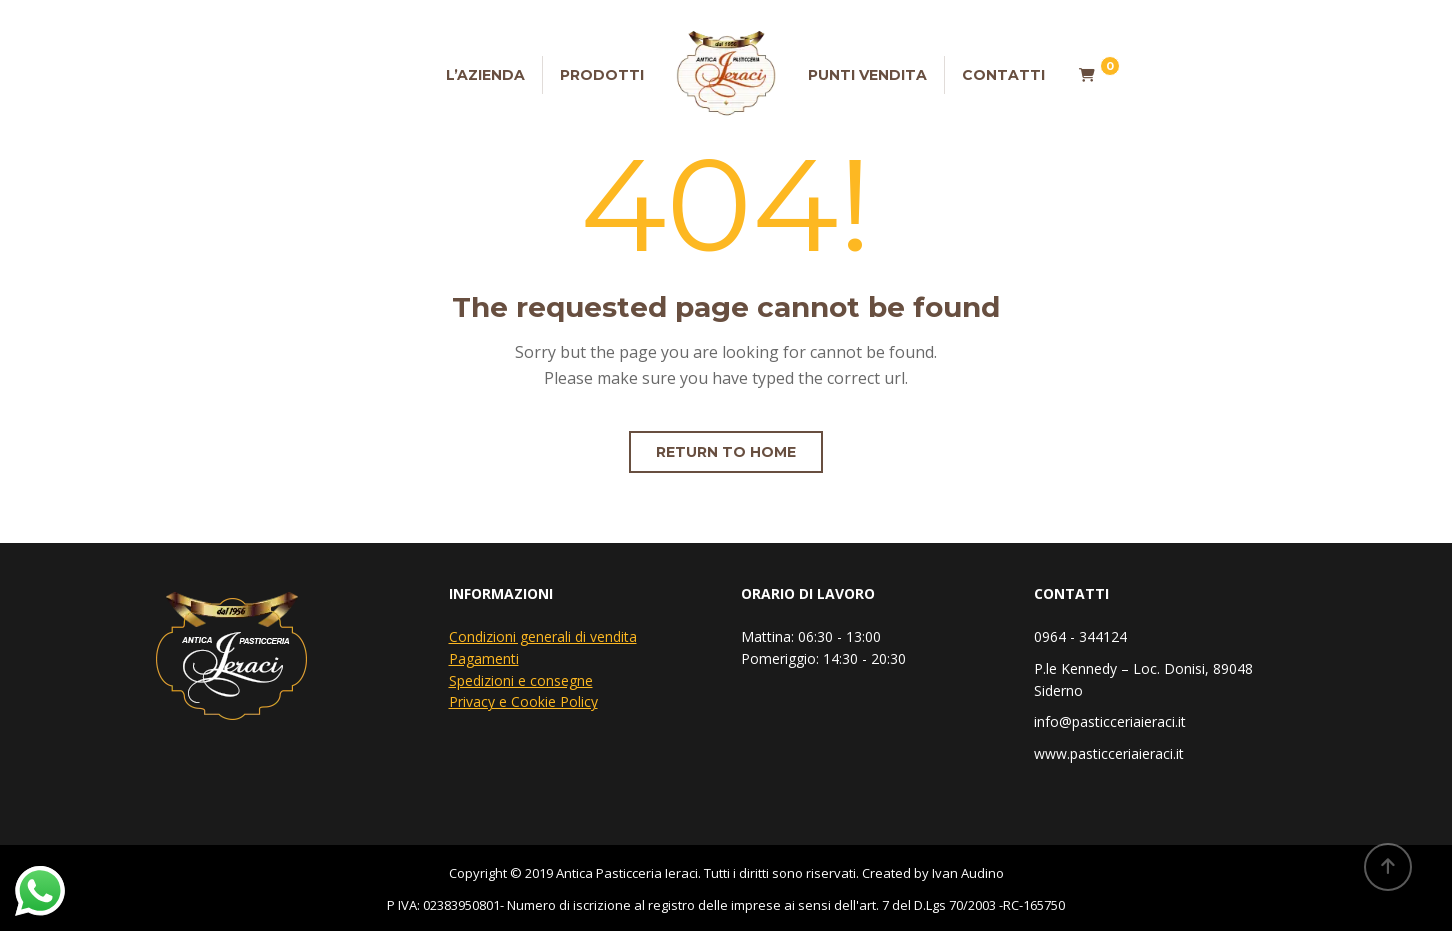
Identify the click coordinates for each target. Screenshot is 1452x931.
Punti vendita (867, 75)
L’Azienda (485, 75)
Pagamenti (484, 658)
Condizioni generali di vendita (543, 636)
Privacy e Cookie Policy (523, 701)
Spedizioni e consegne (521, 680)
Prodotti (602, 75)
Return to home (726, 452)
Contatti (1003, 75)
